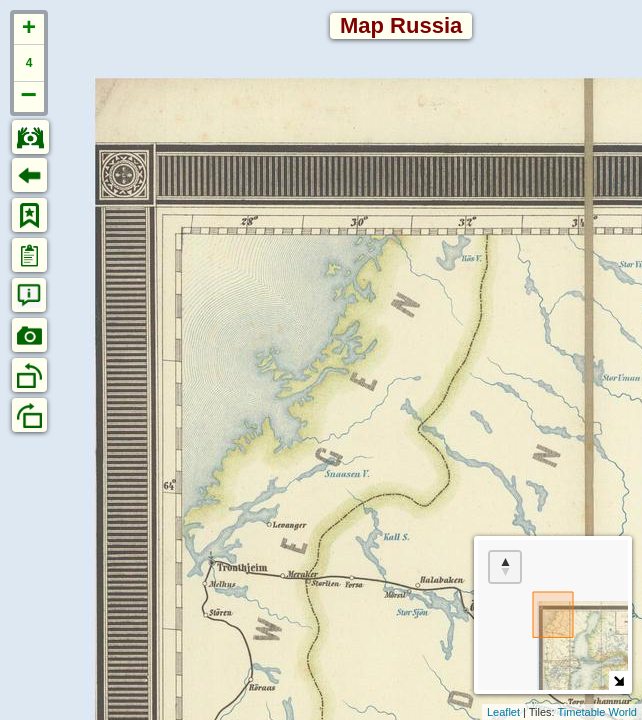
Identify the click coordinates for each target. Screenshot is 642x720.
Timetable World (597, 712)
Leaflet (503, 712)
